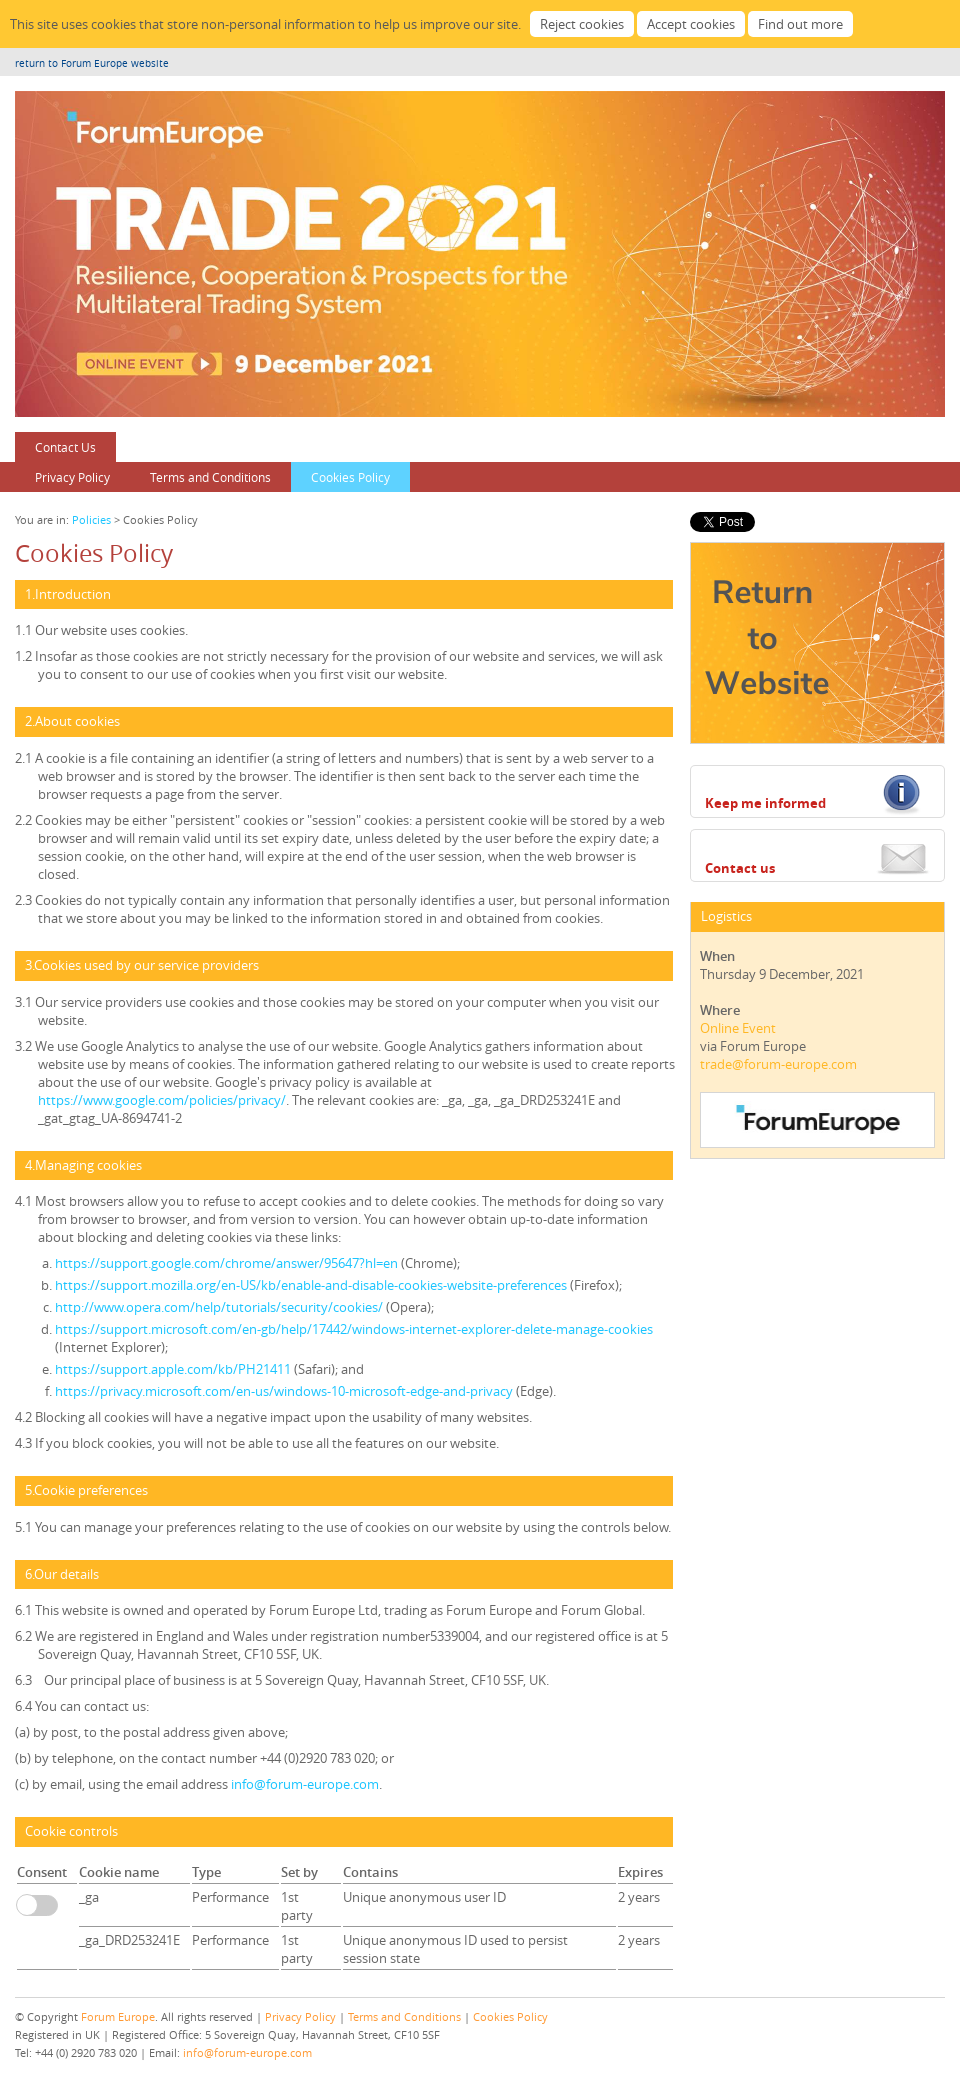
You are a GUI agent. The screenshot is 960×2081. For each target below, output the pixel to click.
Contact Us (65, 447)
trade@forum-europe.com (778, 1064)
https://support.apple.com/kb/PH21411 (173, 1369)
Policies (91, 519)
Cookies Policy (350, 477)
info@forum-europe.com (305, 1784)
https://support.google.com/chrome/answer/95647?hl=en (228, 1263)
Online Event (738, 1028)
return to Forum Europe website (92, 63)
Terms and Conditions (210, 477)
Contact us (740, 868)
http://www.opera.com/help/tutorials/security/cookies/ (220, 1307)
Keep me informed (765, 803)
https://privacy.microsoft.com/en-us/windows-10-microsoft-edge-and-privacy (285, 1391)
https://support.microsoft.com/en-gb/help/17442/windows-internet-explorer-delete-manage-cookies (354, 1329)
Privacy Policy (72, 477)
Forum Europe (118, 2016)
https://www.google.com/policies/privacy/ (162, 1100)
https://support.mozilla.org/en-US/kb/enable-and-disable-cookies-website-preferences (312, 1285)
